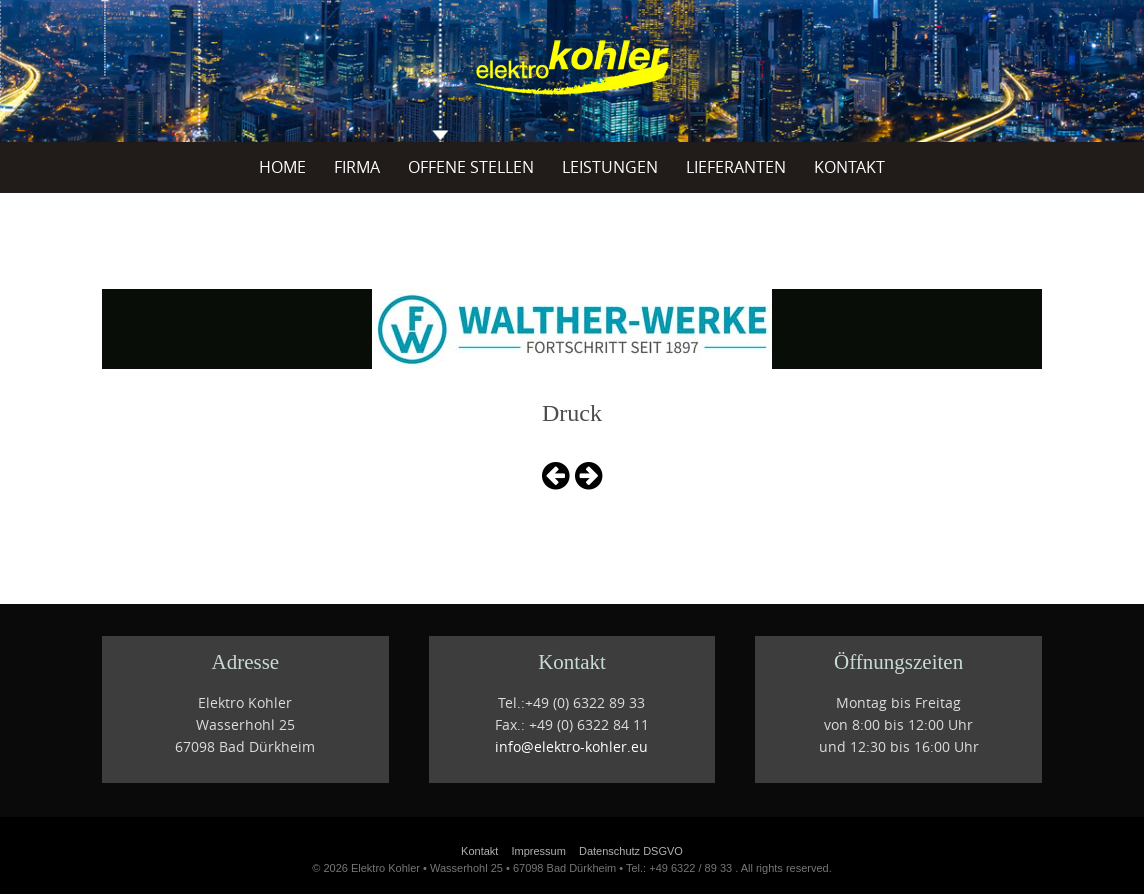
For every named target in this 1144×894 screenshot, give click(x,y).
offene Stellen (471, 167)
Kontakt (849, 167)
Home (282, 167)
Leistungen (610, 167)
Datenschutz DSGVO (631, 851)
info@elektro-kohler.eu (571, 747)
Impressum (538, 851)
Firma (357, 167)
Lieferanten (736, 167)
